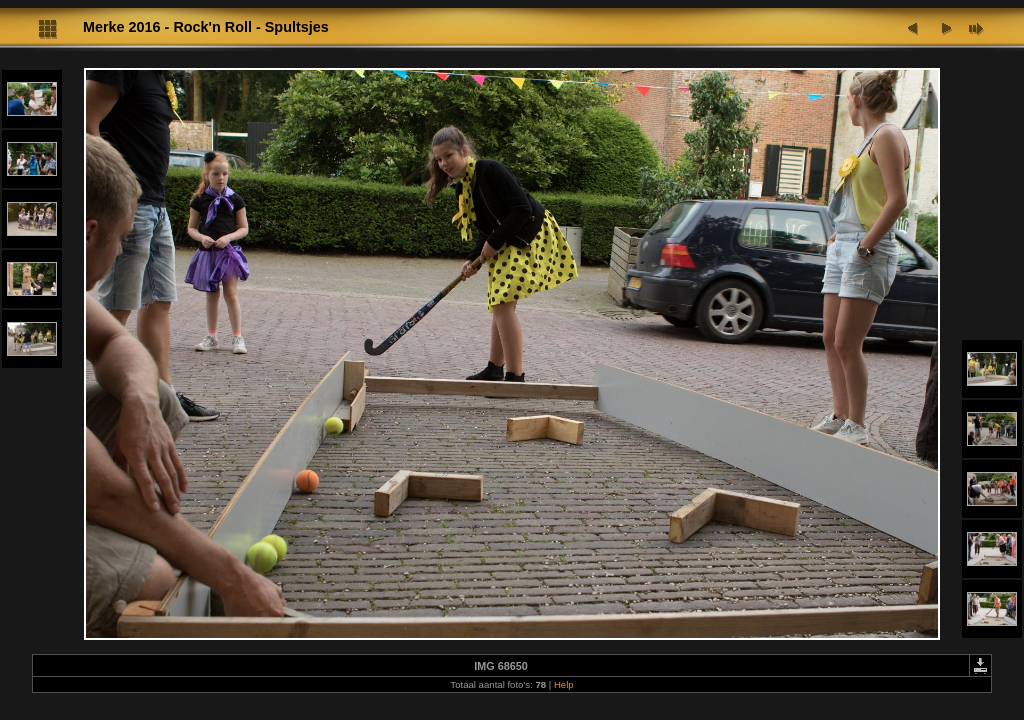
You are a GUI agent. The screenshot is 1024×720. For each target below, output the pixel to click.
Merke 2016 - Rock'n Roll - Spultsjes (206, 27)
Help (564, 684)
